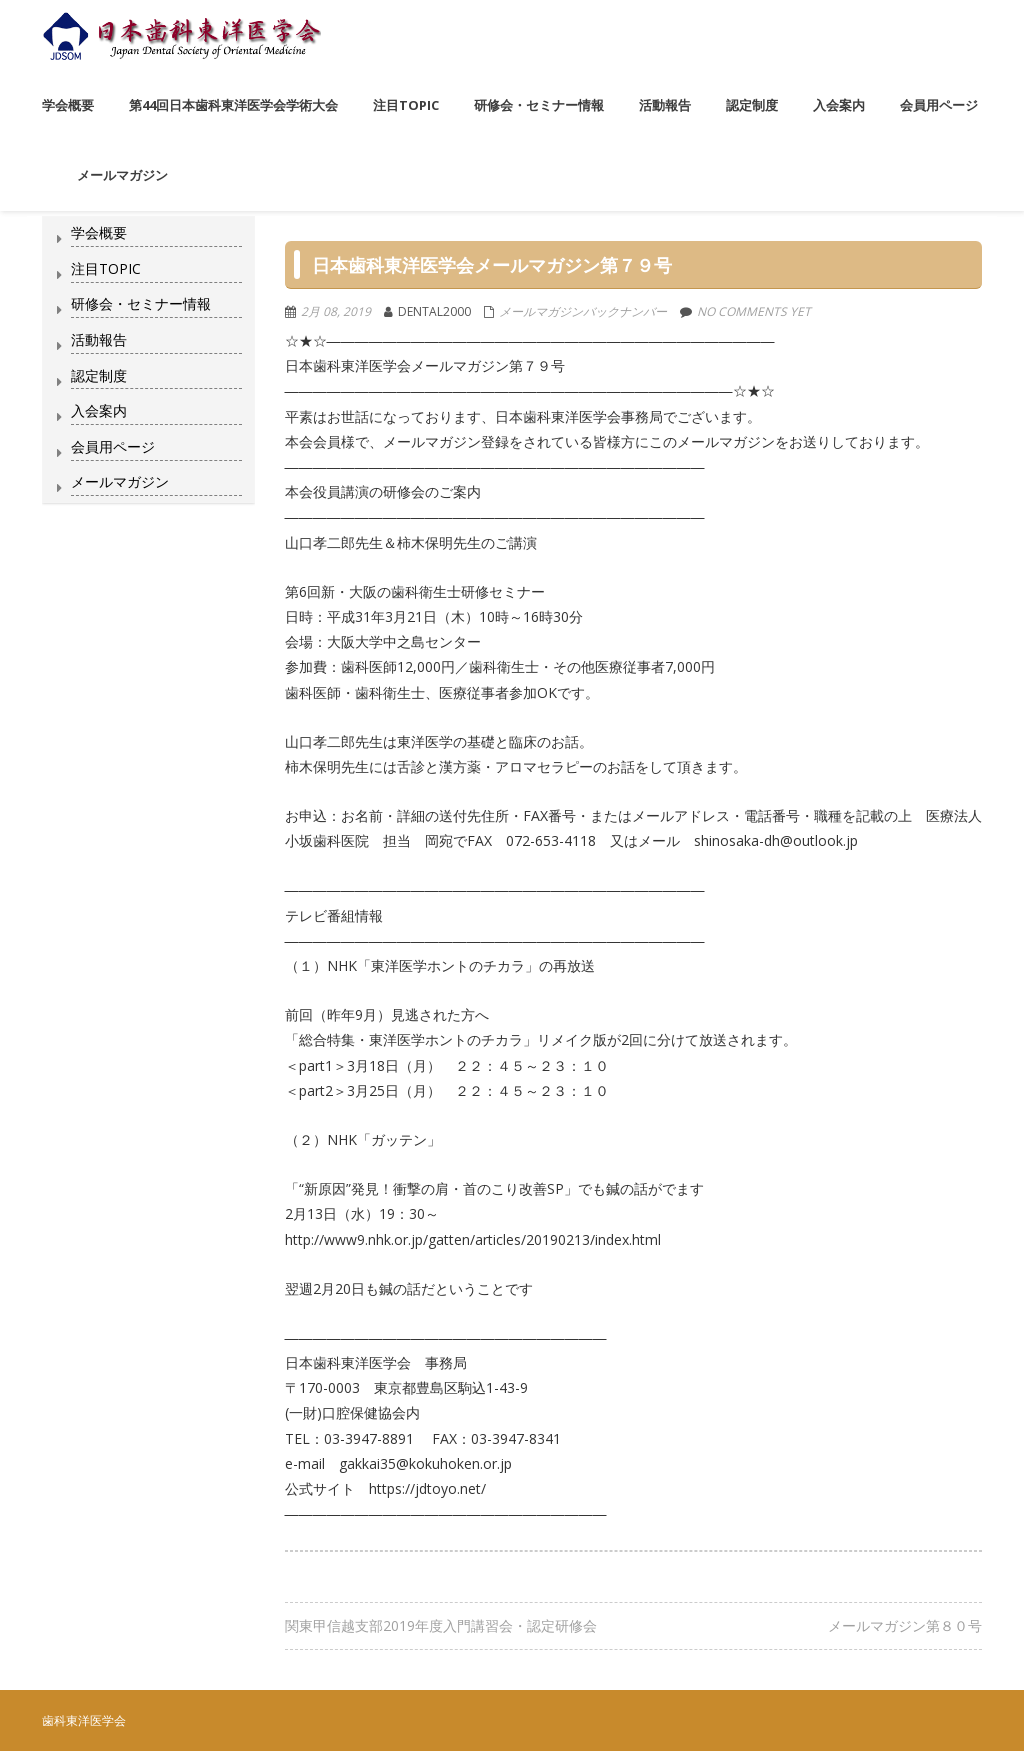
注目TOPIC (106, 268)
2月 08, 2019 (336, 311)
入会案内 (99, 410)
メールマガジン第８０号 (905, 1625)
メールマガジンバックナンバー (583, 311)
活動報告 (99, 339)
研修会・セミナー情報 (141, 303)
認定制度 (99, 375)
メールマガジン (120, 481)
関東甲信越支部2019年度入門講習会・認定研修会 (441, 1625)
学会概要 (99, 232)
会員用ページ (113, 446)
